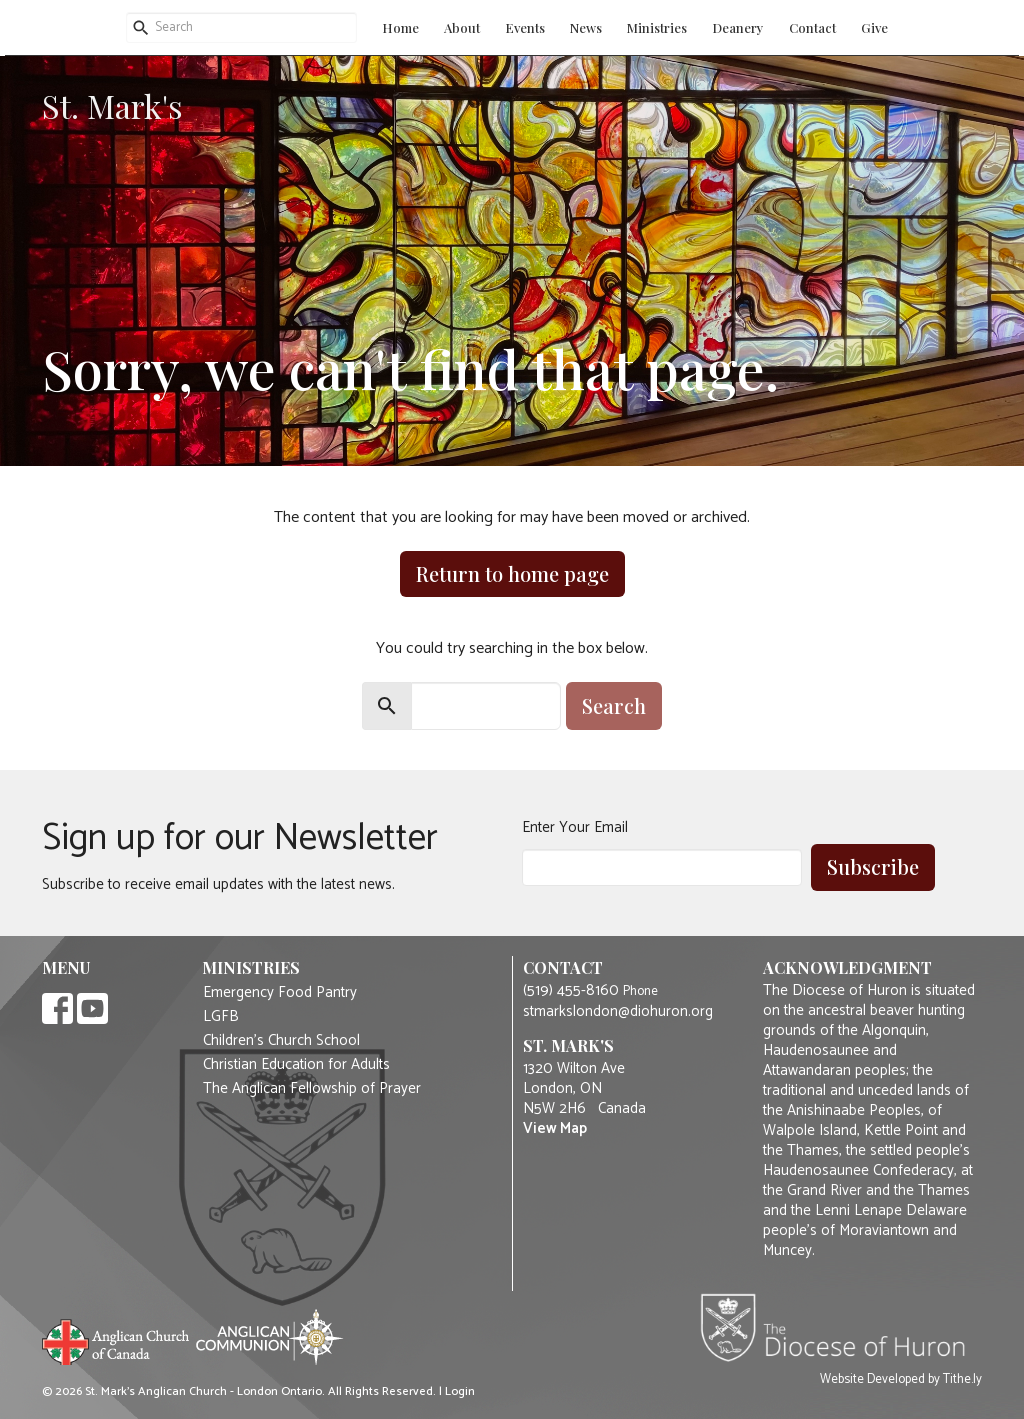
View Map (555, 1128)
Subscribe (873, 866)
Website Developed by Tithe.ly (901, 1380)
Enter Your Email (575, 827)
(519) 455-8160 (571, 990)
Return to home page (512, 573)
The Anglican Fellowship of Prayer (312, 1089)
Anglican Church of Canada (116, 1340)
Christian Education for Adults (296, 1065)
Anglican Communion (269, 1336)
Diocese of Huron (840, 1327)
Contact (812, 27)
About (462, 27)
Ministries (657, 27)
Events (525, 27)
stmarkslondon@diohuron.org (618, 1011)
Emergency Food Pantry (280, 993)
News (586, 27)
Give (874, 27)
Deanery (738, 27)
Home (400, 27)
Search (614, 705)
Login (460, 1391)
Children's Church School (281, 1041)
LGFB (221, 1017)
